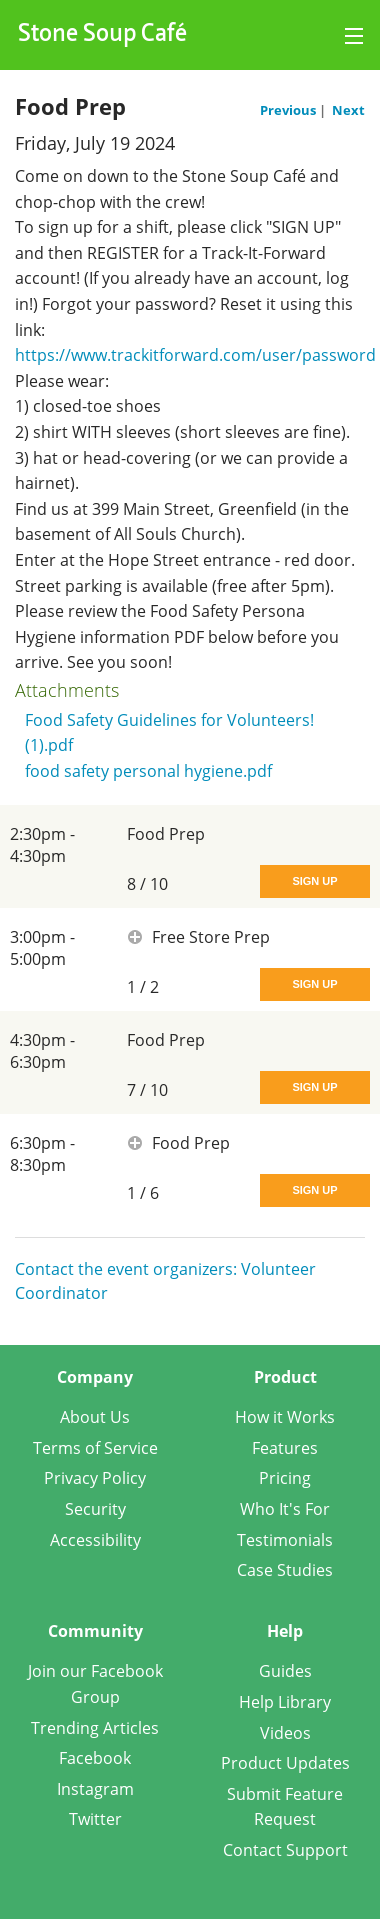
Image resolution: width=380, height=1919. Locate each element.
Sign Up (314, 881)
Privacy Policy (95, 1478)
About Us (95, 1417)
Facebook (95, 1758)
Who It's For (285, 1509)
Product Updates (285, 1763)
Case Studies (285, 1570)
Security (95, 1509)
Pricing (285, 1478)
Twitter (95, 1819)
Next (348, 110)
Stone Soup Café (102, 35)
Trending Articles (95, 1728)
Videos (285, 1733)
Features (285, 1448)
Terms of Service (95, 1448)
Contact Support (285, 1850)
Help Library (285, 1702)
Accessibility (95, 1540)
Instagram (95, 1789)
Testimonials (285, 1540)
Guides (285, 1671)
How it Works (285, 1417)
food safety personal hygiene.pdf (148, 771)
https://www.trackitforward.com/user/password (195, 355)
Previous (289, 110)
